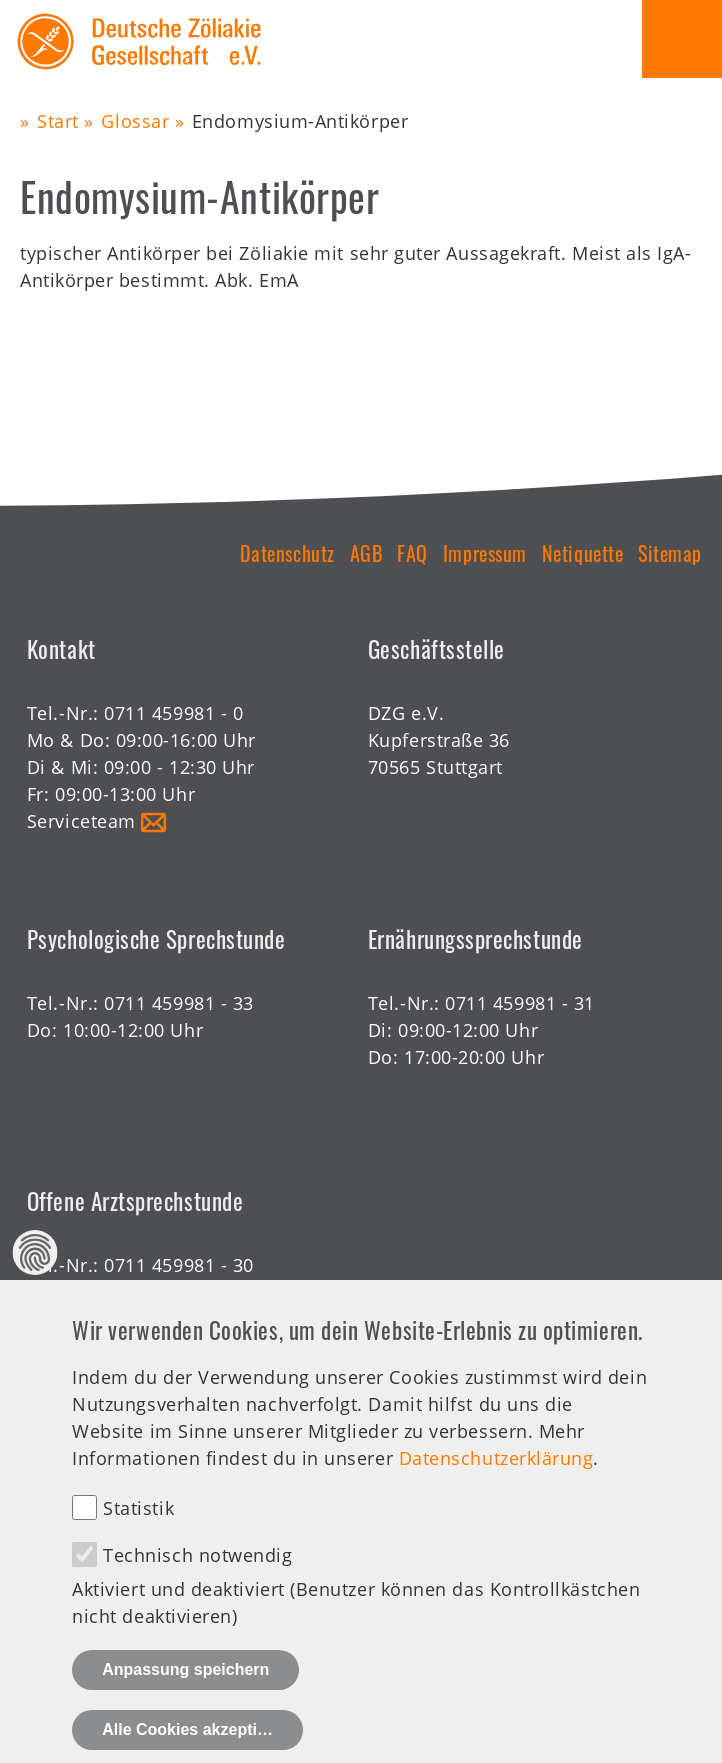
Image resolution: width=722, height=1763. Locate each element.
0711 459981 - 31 (520, 1003)
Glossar (135, 121)
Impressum (485, 553)
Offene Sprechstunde (121, 1292)
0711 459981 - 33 (179, 1003)
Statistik (138, 1534)
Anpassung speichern (185, 1695)
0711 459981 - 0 (173, 713)
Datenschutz (287, 553)
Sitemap (670, 553)
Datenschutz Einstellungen (35, 1279)
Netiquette (582, 553)
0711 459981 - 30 (179, 1265)
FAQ (412, 553)
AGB (366, 553)
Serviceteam (81, 821)
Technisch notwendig (197, 1581)
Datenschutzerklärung (496, 1484)
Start (58, 121)
